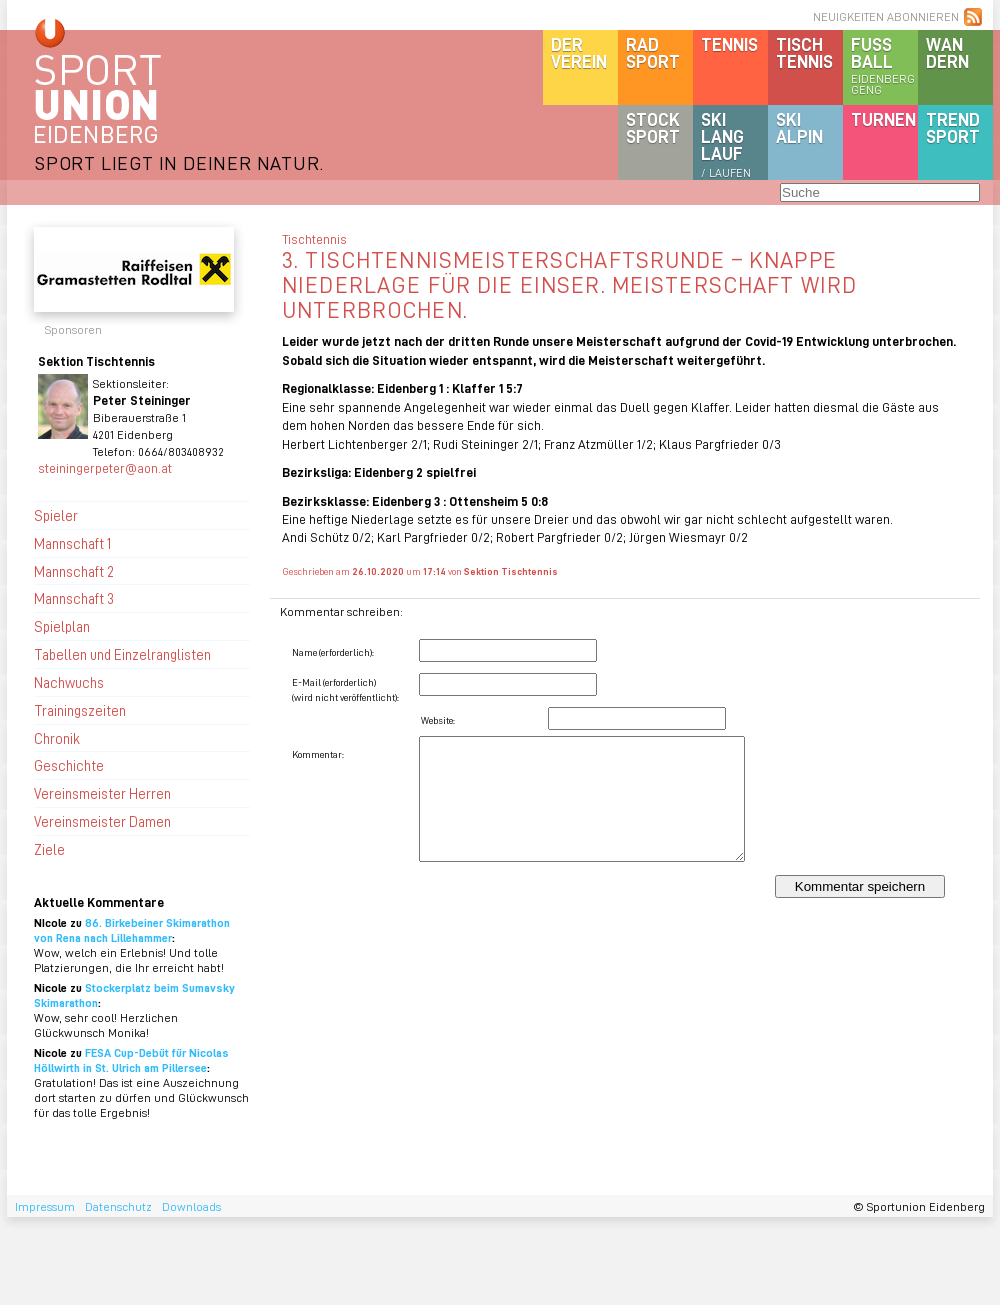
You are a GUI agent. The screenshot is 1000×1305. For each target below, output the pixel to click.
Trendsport (953, 127)
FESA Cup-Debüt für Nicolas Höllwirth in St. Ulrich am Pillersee (131, 1060)
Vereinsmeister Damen (102, 821)
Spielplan (62, 626)
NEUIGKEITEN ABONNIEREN (886, 16)
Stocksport (653, 127)
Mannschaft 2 (74, 571)
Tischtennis (804, 52)
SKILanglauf (726, 144)
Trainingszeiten (80, 710)
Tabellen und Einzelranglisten (122, 654)
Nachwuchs (69, 682)
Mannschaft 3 (74, 598)
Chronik (57, 738)
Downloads (191, 1206)
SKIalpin (799, 127)
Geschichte (69, 765)
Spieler (56, 515)
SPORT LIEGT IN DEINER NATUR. (179, 162)
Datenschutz (118, 1206)
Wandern (947, 52)
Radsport (653, 52)
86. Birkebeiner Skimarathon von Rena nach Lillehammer (132, 930)
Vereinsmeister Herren (102, 793)
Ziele (49, 849)
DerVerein (579, 52)
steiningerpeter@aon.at (105, 467)
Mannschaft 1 (72, 543)
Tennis (729, 44)
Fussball (884, 65)
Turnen (883, 119)
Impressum (45, 1206)
